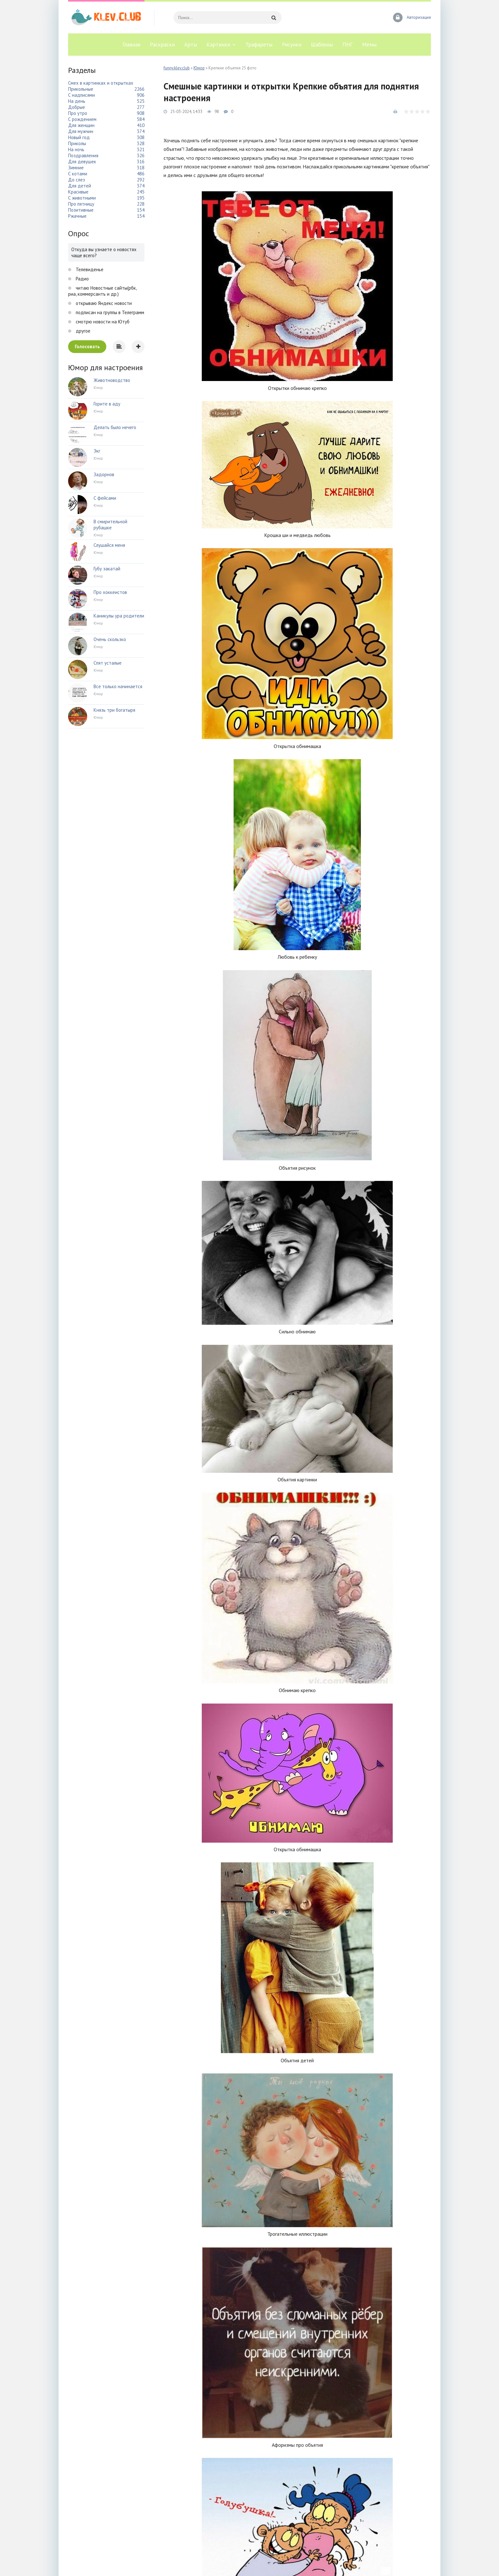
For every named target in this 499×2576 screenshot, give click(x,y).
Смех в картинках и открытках (100, 83)
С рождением (82, 119)
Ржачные (77, 216)
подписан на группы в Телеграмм (109, 312)
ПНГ (347, 44)
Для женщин (81, 125)
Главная (131, 44)
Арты (190, 44)
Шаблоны (322, 44)
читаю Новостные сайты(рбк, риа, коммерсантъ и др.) (102, 291)
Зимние (76, 168)
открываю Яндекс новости (103, 303)
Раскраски (162, 44)
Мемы (369, 44)
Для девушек (82, 162)
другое (82, 331)
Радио (81, 279)
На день (76, 101)
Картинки (218, 44)
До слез (76, 180)
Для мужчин (80, 131)
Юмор (199, 68)
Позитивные (81, 210)
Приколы (77, 143)
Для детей (79, 186)
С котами (77, 174)
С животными (82, 198)
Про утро (77, 113)
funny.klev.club (177, 68)
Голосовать (87, 346)
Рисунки (291, 44)
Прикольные (80, 89)
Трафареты (258, 44)
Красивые (78, 192)
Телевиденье (88, 269)
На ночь (76, 149)
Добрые (76, 107)
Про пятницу (81, 204)
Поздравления (83, 155)
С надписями (81, 95)
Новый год (79, 137)
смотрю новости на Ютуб (102, 322)
